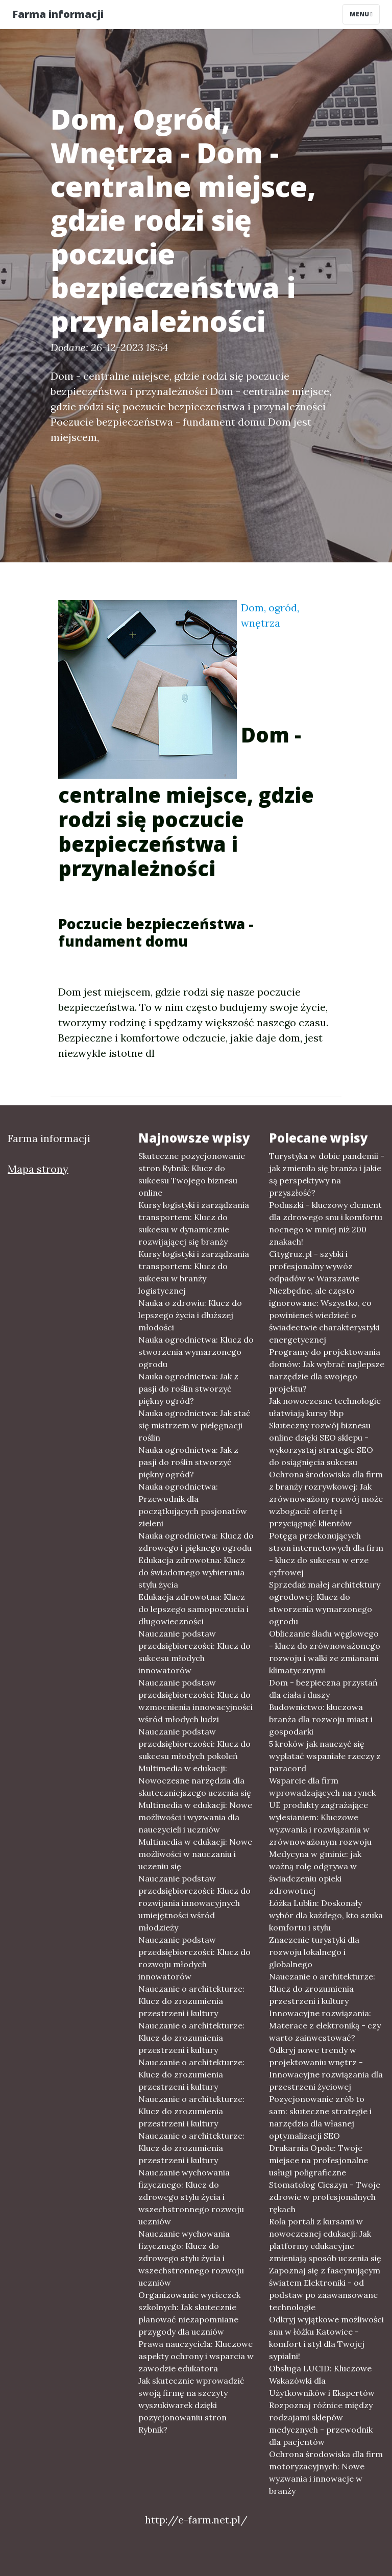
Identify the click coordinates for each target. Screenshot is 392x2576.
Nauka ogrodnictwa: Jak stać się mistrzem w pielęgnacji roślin (194, 1425)
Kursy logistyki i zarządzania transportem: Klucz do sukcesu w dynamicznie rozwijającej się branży (193, 1223)
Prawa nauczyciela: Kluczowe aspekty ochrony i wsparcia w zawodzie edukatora (196, 2356)
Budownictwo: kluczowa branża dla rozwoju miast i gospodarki (321, 1719)
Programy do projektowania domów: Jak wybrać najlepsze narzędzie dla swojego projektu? (326, 1370)
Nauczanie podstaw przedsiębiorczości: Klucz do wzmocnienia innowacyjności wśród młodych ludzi (195, 1700)
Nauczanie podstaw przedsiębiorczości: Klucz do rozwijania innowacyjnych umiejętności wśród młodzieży (194, 1903)
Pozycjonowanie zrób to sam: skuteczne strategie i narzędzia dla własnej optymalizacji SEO (320, 2117)
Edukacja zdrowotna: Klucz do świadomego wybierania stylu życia (191, 1572)
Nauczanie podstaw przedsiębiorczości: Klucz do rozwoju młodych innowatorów (194, 1958)
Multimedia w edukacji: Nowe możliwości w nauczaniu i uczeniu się (195, 1854)
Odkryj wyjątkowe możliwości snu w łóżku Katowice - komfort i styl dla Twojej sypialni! (326, 2337)
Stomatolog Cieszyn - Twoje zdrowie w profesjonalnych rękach (324, 2196)
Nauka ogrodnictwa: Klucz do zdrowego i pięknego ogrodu (196, 1541)
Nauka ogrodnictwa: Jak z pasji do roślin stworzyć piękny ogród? (188, 1388)
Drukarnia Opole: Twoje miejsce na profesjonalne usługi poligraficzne (318, 2160)
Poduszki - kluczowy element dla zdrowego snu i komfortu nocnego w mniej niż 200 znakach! (325, 1223)
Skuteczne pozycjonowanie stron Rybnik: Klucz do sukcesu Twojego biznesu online (191, 1174)
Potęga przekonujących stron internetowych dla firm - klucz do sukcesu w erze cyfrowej (326, 1553)
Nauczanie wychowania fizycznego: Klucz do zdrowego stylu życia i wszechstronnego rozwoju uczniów (191, 2196)
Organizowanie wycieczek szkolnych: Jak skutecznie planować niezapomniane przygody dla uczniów (189, 2313)
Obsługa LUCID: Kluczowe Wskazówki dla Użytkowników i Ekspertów (322, 2380)
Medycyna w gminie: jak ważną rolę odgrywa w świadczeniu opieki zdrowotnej (315, 1872)
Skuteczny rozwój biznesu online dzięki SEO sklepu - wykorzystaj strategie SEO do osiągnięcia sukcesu (321, 1443)
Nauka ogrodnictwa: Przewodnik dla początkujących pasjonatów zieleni (192, 1504)
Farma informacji (58, 14)
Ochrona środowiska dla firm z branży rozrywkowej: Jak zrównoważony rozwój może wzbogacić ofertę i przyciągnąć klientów (326, 1498)
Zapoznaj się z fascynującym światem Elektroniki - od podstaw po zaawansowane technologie (324, 2288)
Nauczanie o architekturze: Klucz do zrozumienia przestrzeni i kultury (191, 2001)
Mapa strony (38, 1168)
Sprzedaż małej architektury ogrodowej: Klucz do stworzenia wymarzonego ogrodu (324, 1602)
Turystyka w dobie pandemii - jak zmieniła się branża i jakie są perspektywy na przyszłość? (326, 1174)
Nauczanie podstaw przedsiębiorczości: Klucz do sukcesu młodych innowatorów (194, 1651)
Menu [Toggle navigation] (361, 14)
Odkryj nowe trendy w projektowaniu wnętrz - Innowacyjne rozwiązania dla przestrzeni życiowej (326, 2068)
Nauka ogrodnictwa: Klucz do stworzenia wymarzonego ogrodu (196, 1351)
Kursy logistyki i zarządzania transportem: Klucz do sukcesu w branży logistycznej (193, 1272)
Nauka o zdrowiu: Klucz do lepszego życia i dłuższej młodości (190, 1315)
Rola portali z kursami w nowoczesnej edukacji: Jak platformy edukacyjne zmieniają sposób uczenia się (325, 2239)
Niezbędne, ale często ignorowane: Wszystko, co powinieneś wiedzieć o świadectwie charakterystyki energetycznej (324, 1315)
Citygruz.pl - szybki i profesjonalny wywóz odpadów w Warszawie (314, 1266)
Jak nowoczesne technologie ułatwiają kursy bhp (325, 1407)
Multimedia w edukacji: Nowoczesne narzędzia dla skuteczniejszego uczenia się (194, 1780)
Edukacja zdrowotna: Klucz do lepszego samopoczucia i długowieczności (193, 1609)
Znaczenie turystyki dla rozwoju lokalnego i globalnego (314, 1952)
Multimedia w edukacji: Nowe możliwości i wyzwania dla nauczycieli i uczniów (195, 1817)
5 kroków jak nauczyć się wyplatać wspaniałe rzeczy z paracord (325, 1756)
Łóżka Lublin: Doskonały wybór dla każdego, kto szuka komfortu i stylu (326, 1915)
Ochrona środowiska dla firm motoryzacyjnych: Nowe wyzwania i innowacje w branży (326, 2472)
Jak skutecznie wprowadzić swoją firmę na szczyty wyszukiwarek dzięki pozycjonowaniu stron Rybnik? (191, 2405)
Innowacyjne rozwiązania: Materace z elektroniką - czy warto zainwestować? (325, 2025)
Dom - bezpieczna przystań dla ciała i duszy (323, 1688)
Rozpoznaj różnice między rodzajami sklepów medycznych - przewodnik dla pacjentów (321, 2423)
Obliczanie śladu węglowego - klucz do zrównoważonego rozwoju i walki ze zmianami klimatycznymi (324, 1651)
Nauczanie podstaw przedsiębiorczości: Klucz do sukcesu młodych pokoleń (194, 1743)
